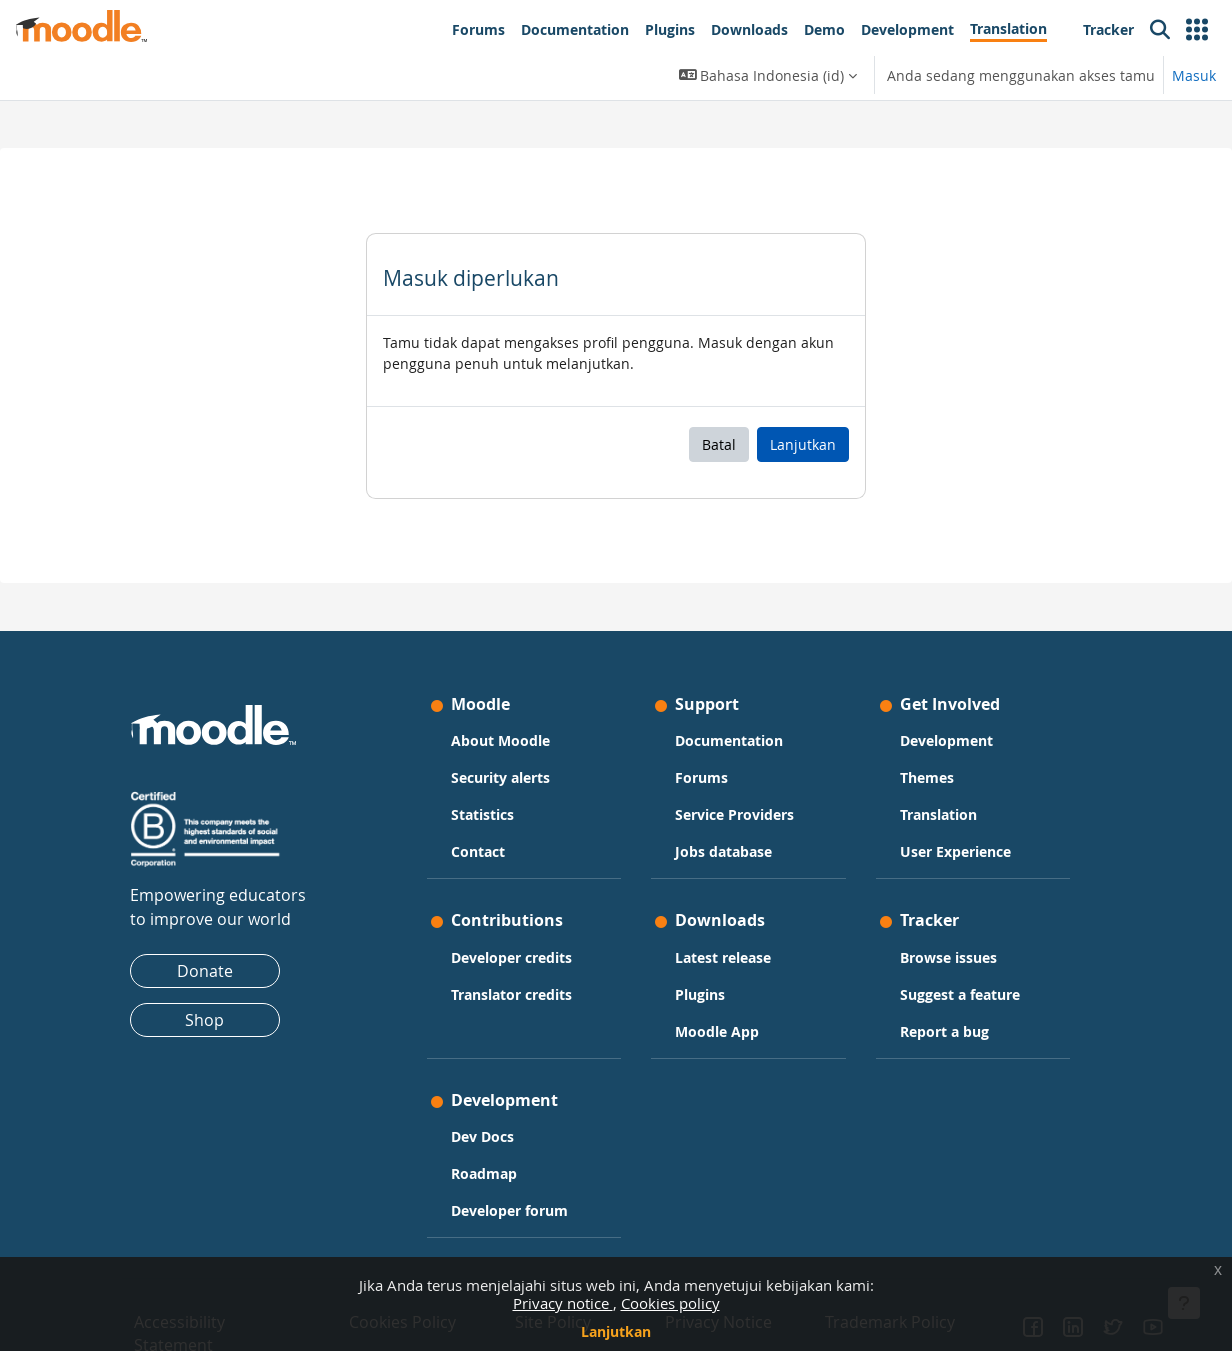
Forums (702, 777)
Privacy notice (563, 1303)
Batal (719, 444)
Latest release (724, 957)
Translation (937, 814)
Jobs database (724, 851)
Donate (206, 971)
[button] (1197, 30)
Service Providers (735, 814)
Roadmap (485, 1173)
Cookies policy (670, 1303)
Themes (926, 777)
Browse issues (947, 957)
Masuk (1194, 75)
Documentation (730, 740)
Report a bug (943, 1031)
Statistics (483, 814)
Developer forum (510, 1210)
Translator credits (512, 994)
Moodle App (718, 1031)
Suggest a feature (959, 994)
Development (945, 740)
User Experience (954, 851)
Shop (206, 1020)
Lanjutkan (616, 1331)
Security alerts (501, 777)
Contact (479, 851)
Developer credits (512, 957)
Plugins (701, 994)
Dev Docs (483, 1136)
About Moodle (501, 740)
